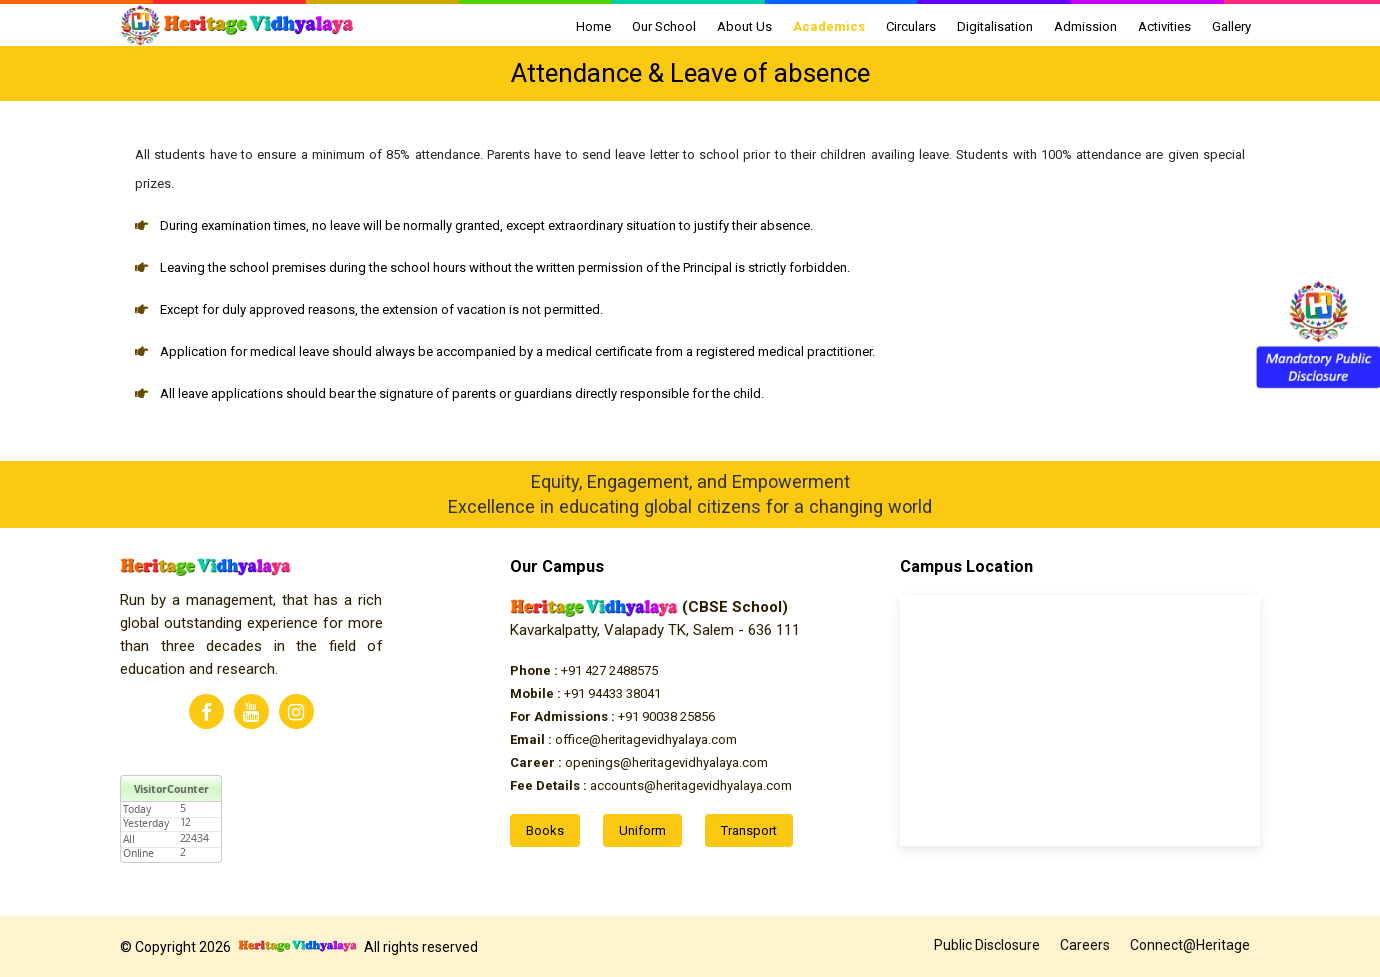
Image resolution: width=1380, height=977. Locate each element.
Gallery (1231, 26)
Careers (1085, 945)
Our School (664, 26)
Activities (1164, 26)
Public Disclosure (987, 945)
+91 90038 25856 (612, 716)
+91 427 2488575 (584, 670)
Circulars (911, 26)
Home (593, 26)
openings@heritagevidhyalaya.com (639, 762)
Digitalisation (995, 26)
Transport (749, 830)
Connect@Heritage (1190, 945)
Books (545, 830)
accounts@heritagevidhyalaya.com (651, 785)
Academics (829, 26)
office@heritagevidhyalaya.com (623, 739)
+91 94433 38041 (585, 693)
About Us (744, 26)
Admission (1085, 26)
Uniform (642, 830)
